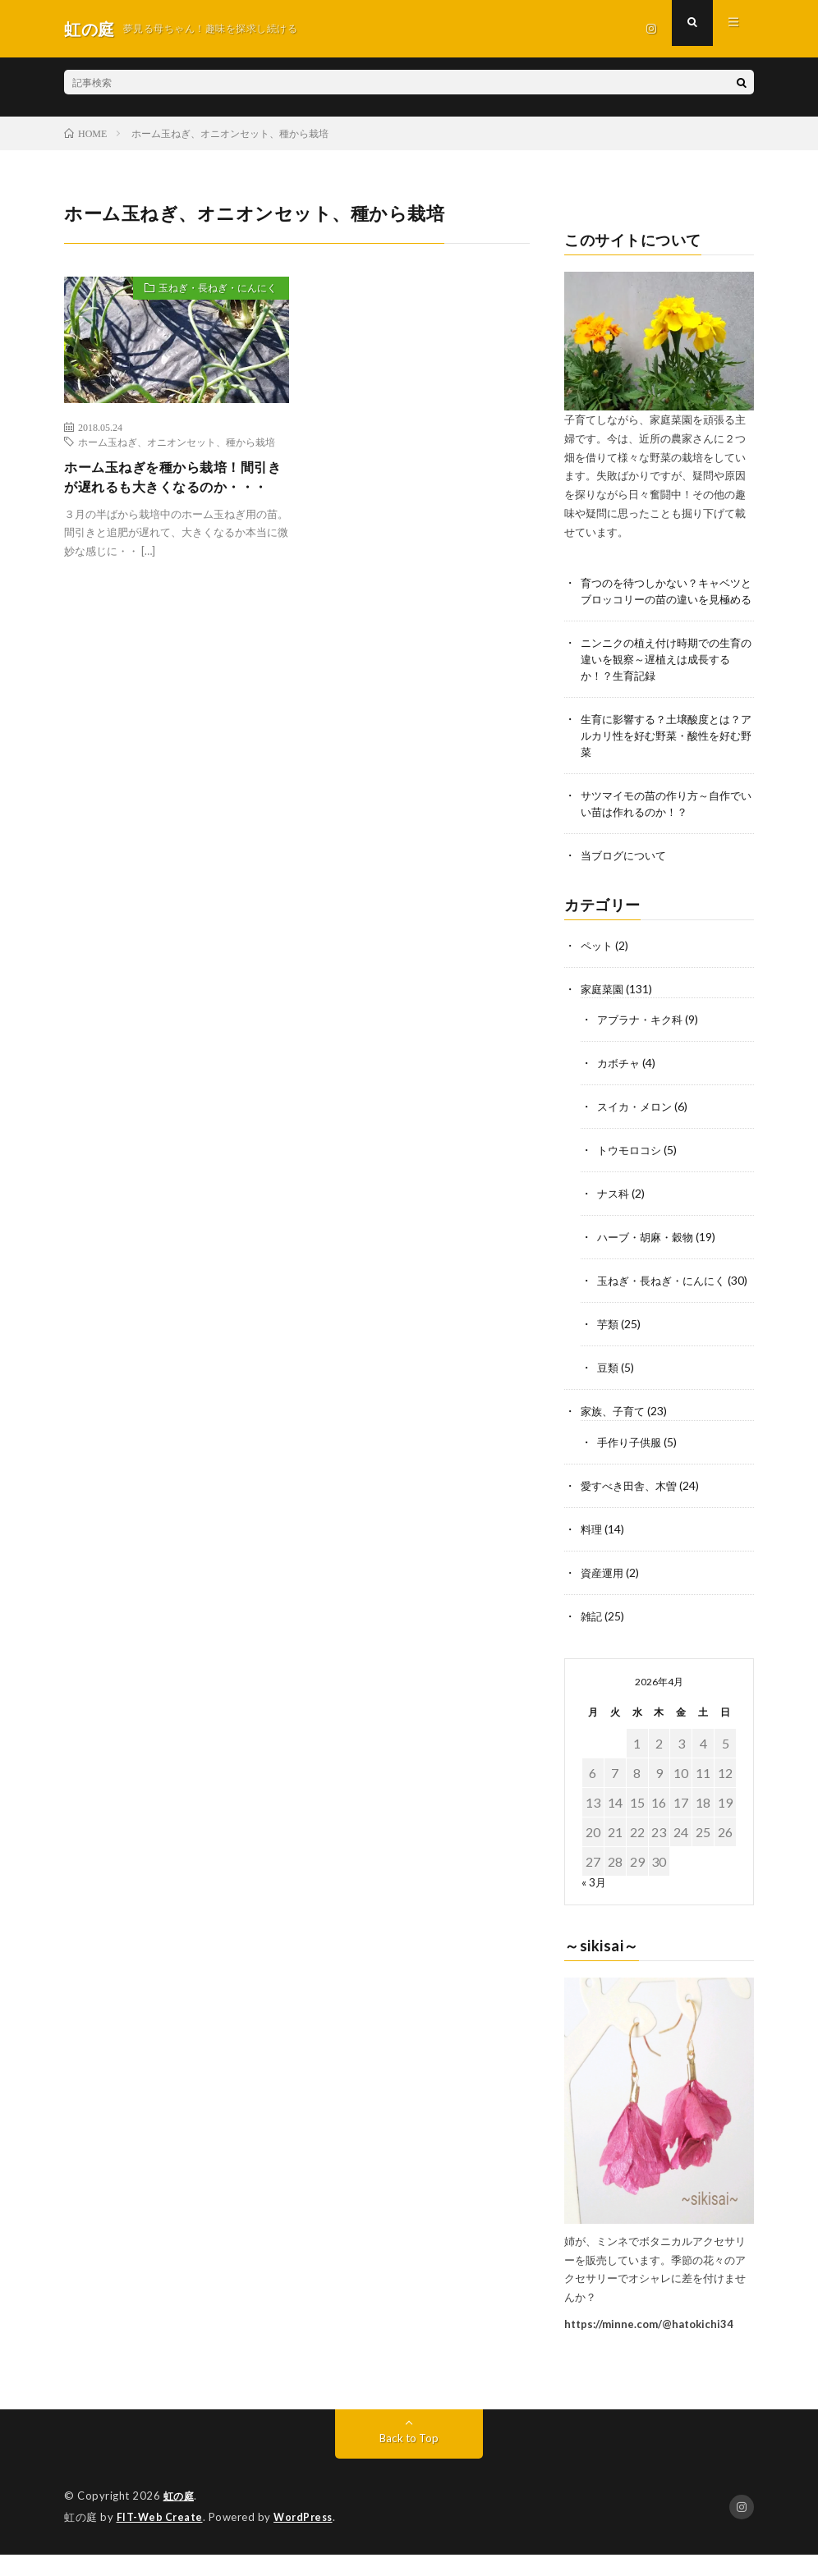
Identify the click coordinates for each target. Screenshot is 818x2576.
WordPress (307, 2539)
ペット (598, 963)
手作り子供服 (631, 1468)
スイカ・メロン (637, 1122)
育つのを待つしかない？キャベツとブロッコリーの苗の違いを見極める (667, 599)
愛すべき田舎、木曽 (632, 1511)
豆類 (608, 1395)
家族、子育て (615, 1438)
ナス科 (614, 1207)
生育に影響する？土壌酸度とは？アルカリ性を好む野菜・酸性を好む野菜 (667, 754)
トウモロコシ (631, 1164)
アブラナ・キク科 (643, 1036)
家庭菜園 (604, 1006)
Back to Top (409, 2461)
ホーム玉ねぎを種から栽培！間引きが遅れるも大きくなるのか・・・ (170, 490)
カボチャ (620, 1079)
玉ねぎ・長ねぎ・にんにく (209, 290)
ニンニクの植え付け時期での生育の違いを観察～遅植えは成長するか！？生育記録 (667, 677)
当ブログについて (627, 874)
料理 (592, 1554)
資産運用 (604, 1596)
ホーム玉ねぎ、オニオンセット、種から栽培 (176, 442)
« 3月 (594, 1904)
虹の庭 (180, 2518)
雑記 (592, 1639)
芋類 (608, 1352)
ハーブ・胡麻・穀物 (649, 1250)
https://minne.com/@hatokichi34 (648, 2346)
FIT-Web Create (161, 2539)
